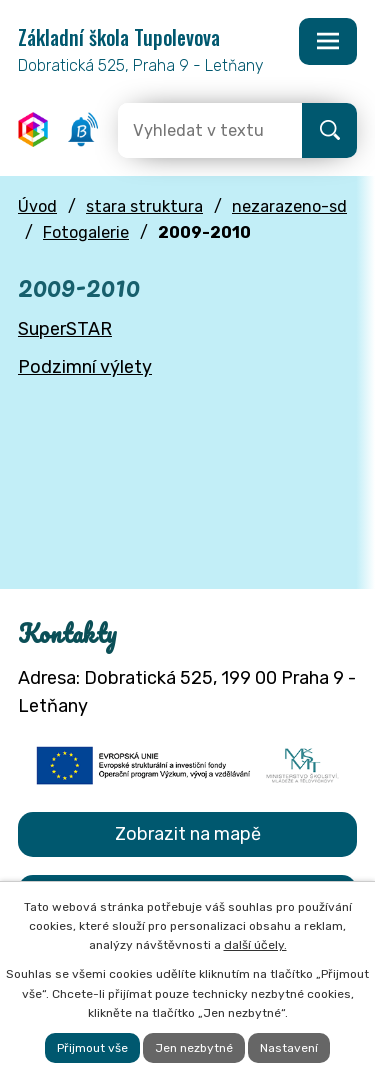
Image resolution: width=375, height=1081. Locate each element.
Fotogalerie (86, 232)
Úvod (37, 206)
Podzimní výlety (85, 367)
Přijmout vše (92, 1048)
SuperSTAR (65, 329)
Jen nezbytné (194, 1048)
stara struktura (144, 206)
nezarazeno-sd (289, 206)
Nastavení (289, 1048)
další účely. (255, 945)
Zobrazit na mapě (188, 834)
